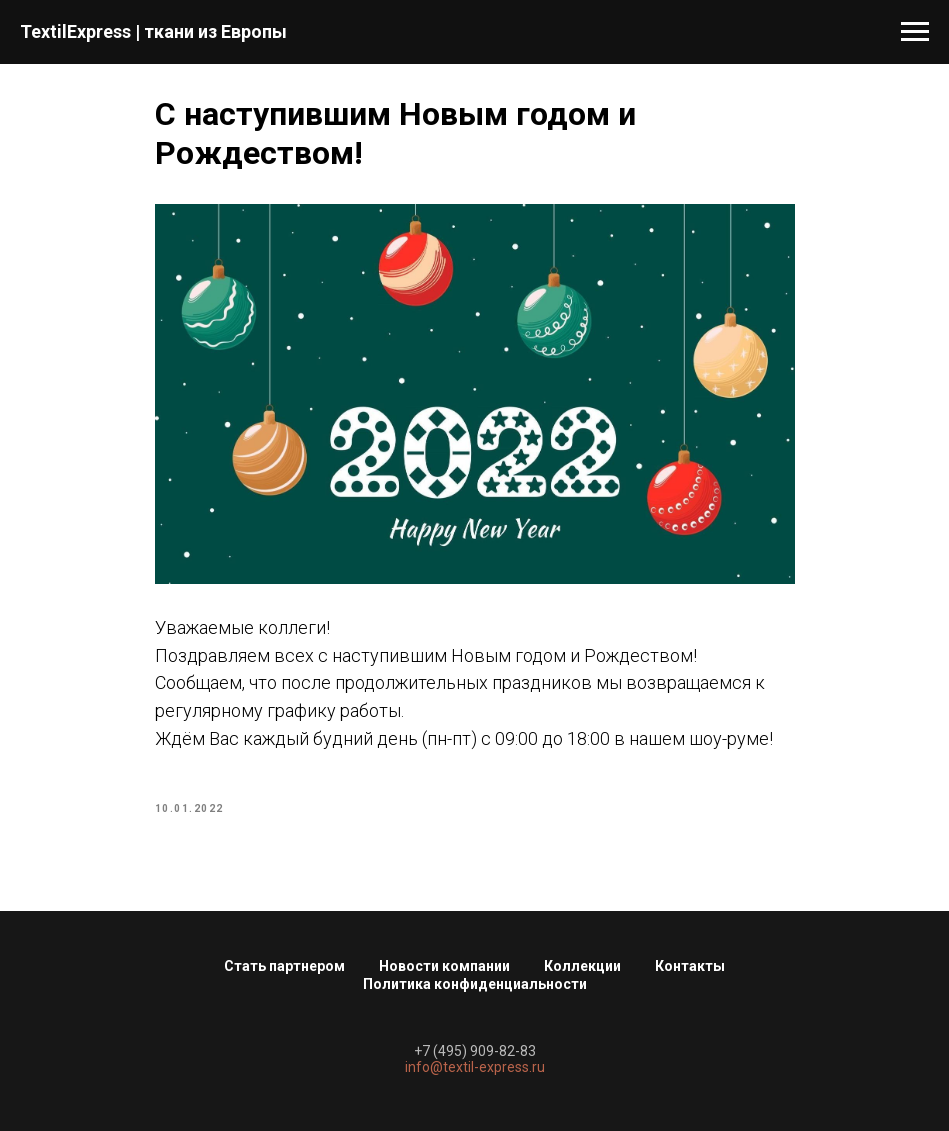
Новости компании (444, 966)
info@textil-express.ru (475, 1067)
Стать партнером (284, 966)
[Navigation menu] (915, 32)
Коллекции (582, 966)
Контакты (690, 966)
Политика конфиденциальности (475, 984)
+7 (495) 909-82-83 (475, 1051)
